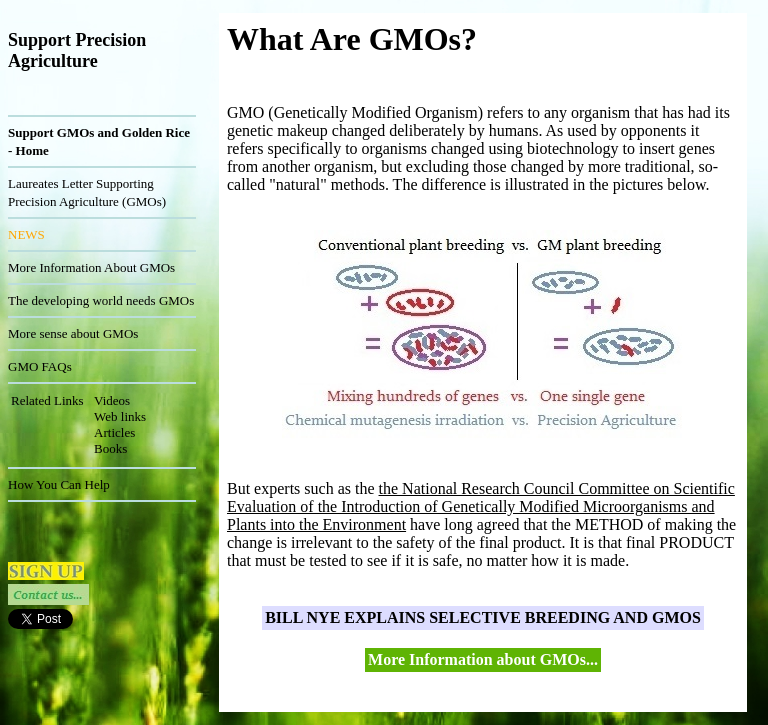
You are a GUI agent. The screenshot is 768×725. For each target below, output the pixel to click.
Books (110, 448)
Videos (112, 400)
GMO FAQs (40, 366)
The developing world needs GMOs (101, 300)
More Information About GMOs (91, 267)
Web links (120, 416)
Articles (114, 432)
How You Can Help (59, 484)
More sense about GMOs (73, 333)
